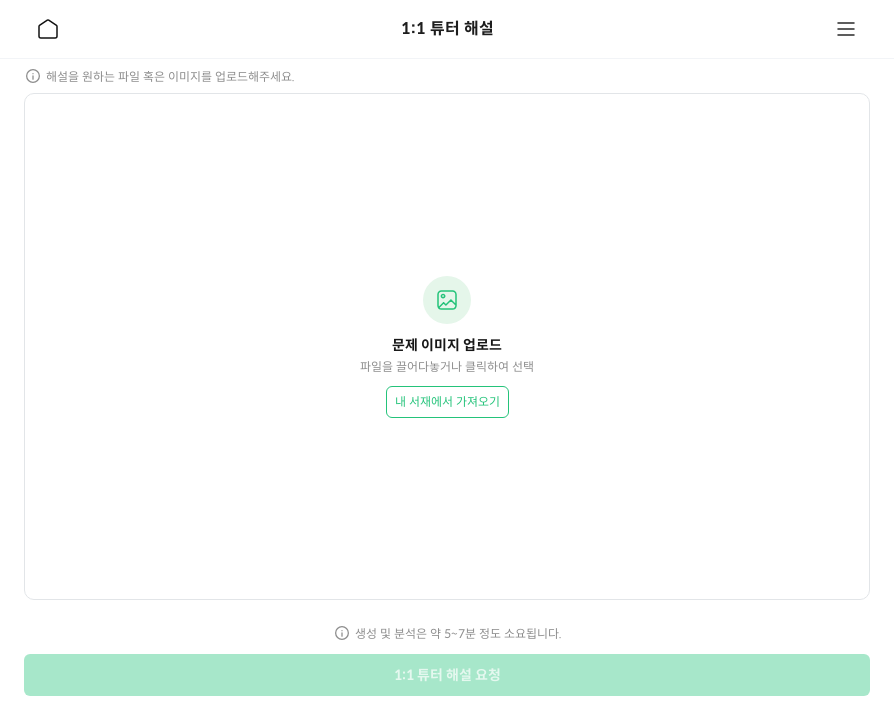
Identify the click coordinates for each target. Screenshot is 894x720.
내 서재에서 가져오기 (447, 401)
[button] (447, 346)
